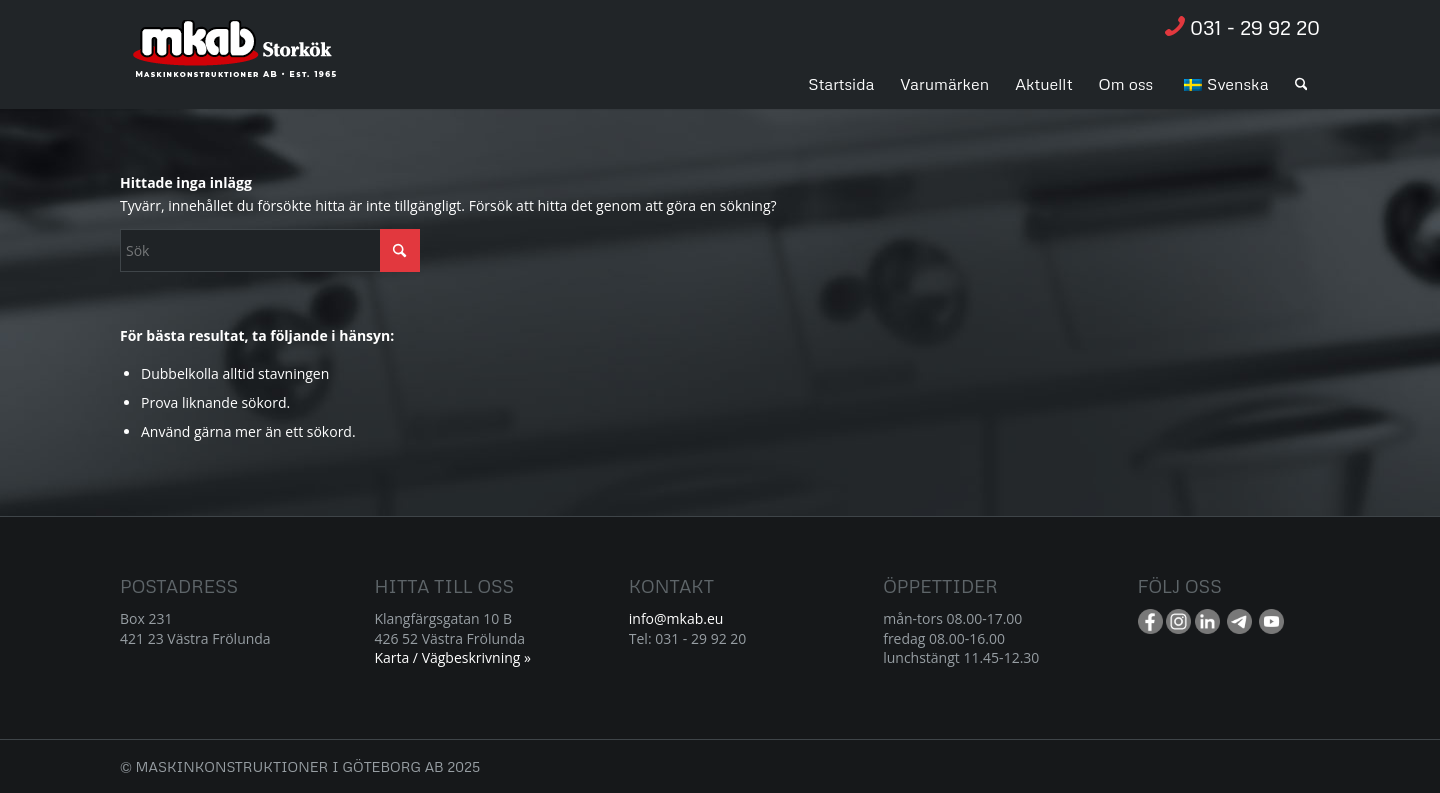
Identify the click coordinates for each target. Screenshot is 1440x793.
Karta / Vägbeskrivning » (452, 657)
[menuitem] (841, 84)
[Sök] (1301, 84)
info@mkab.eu (676, 618)
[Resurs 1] (235, 59)
